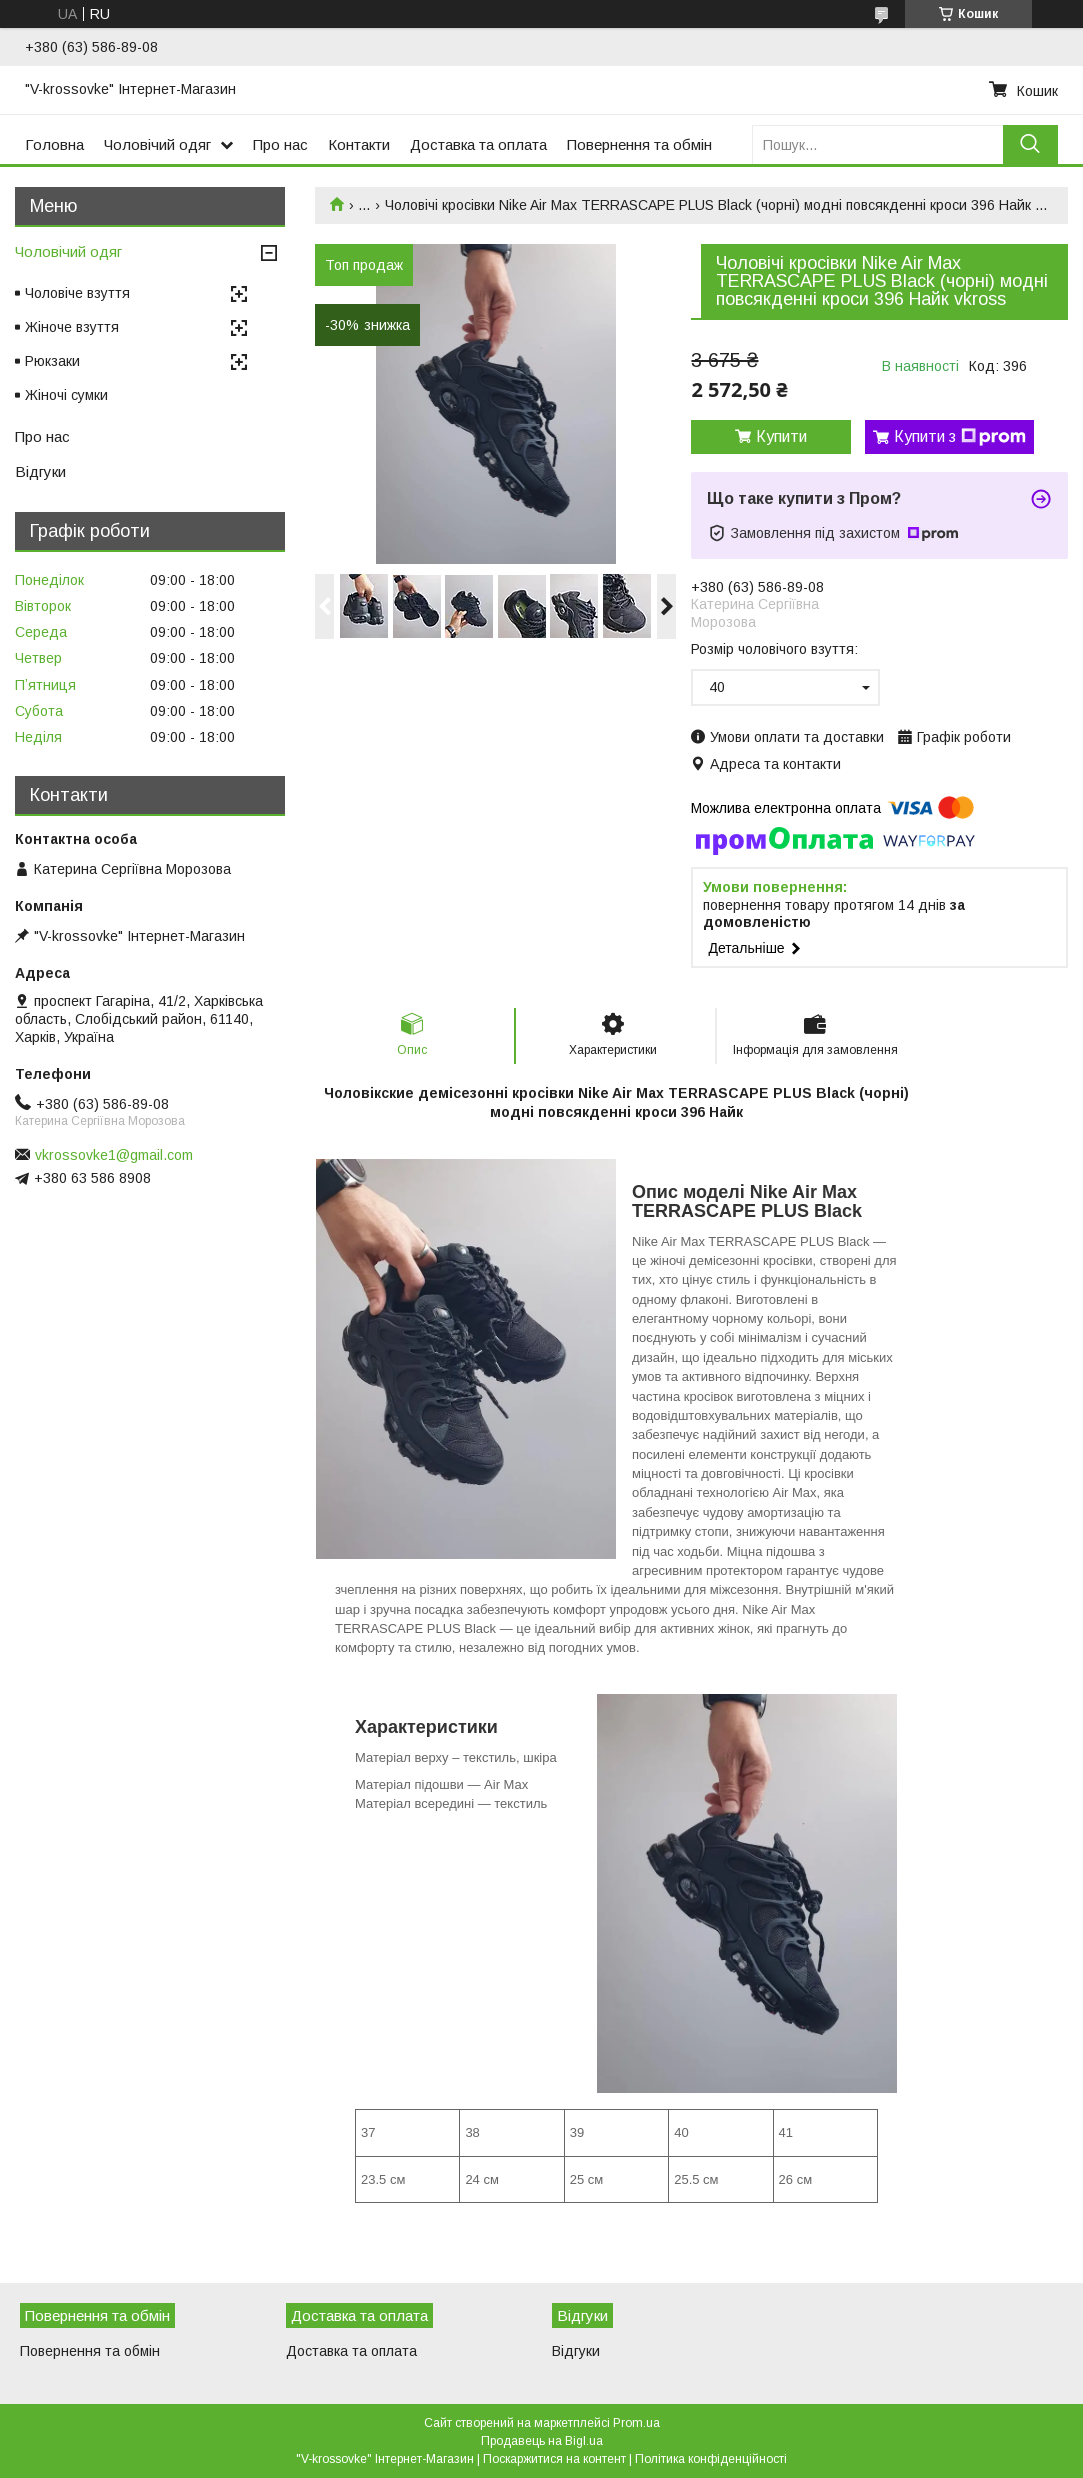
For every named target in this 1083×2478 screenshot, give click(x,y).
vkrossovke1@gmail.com (114, 1155)
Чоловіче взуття (77, 293)
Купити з (960, 437)
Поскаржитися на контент (554, 2459)
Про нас (280, 144)
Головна (54, 144)
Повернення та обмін (639, 144)
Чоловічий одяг (157, 144)
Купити (781, 436)
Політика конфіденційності (711, 2459)
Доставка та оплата (478, 144)
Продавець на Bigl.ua (542, 2441)
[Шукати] (1030, 144)
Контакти (359, 144)
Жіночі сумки (66, 395)
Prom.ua (636, 2423)
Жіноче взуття (72, 327)
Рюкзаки (52, 361)
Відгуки (40, 471)
